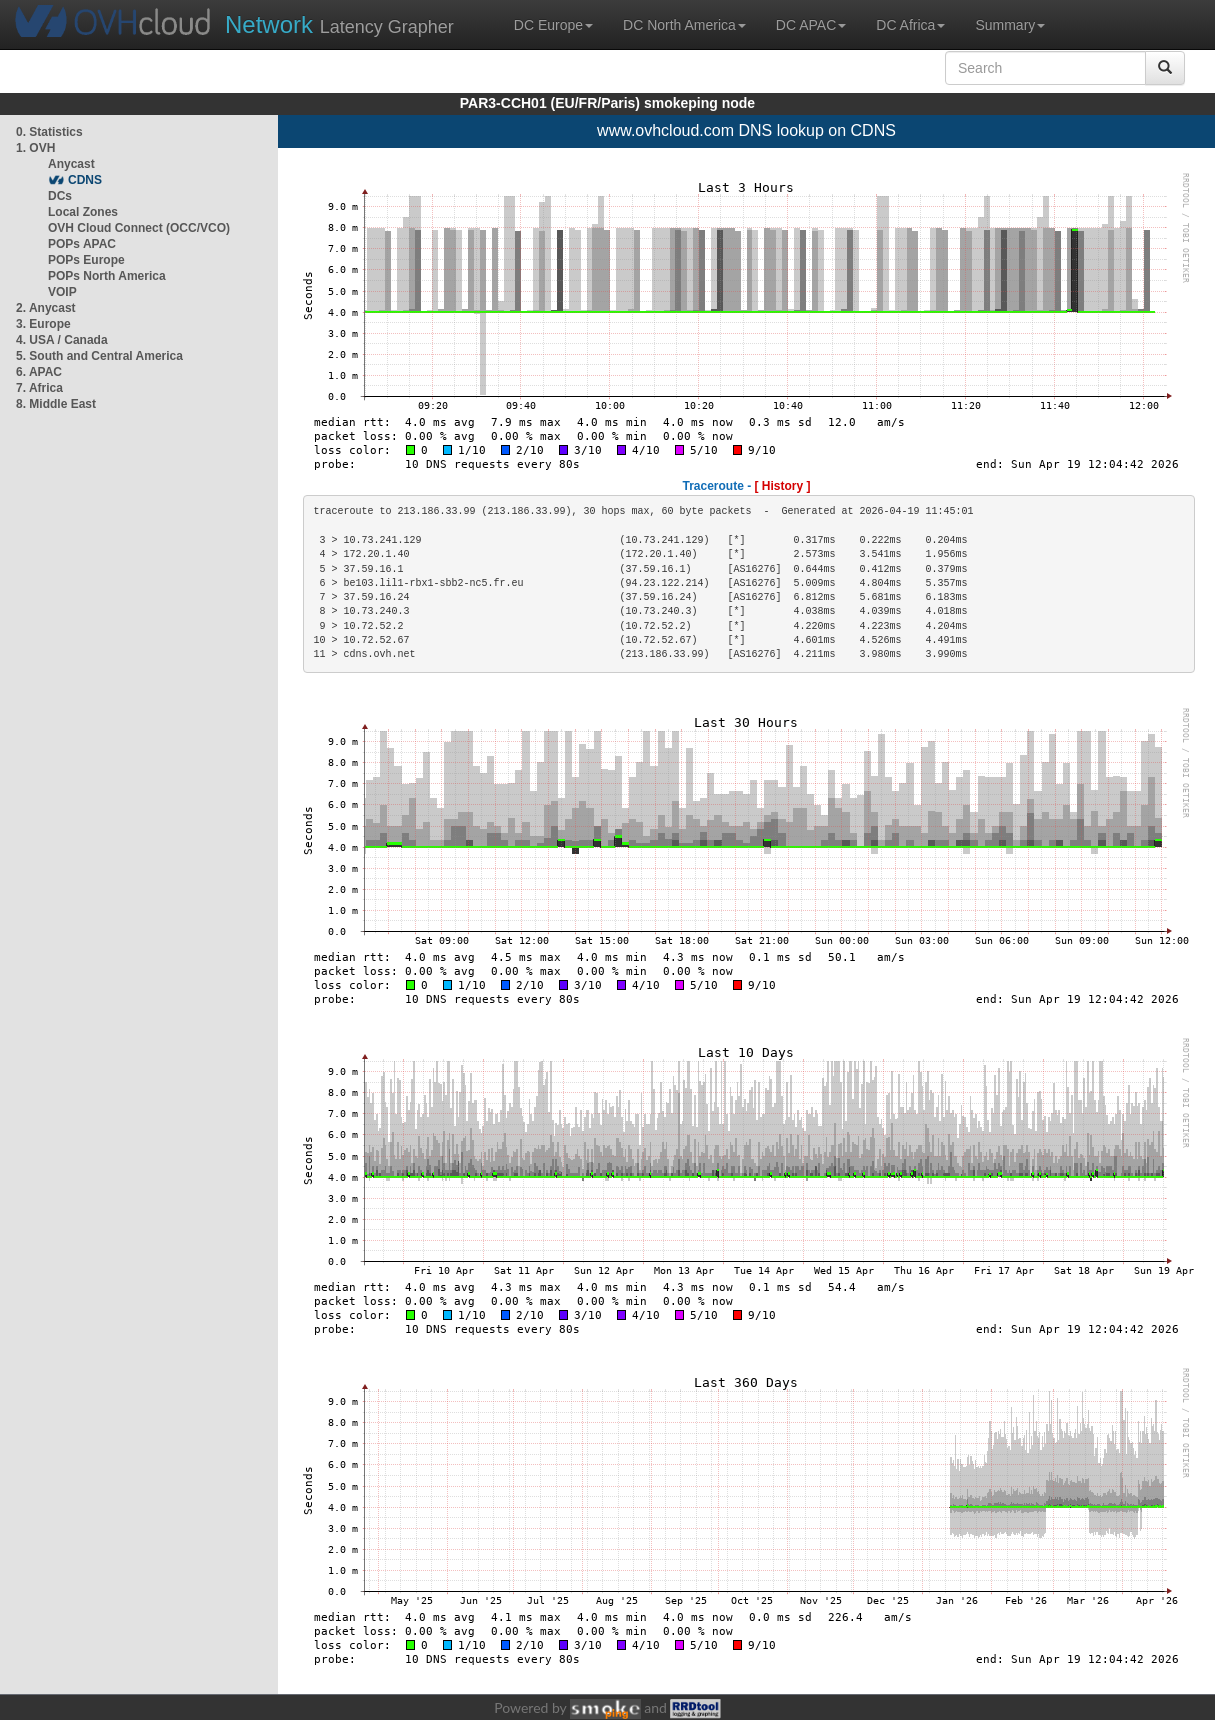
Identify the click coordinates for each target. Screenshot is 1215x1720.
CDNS (85, 180)
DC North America (684, 25)
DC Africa (910, 25)
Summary (1010, 25)
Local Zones (83, 212)
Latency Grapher (339, 24)
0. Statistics (49, 132)
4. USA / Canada (62, 340)
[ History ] (783, 486)
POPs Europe (86, 260)
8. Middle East (56, 404)
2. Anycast (46, 308)
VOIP (62, 292)
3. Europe (43, 324)
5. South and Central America (99, 356)
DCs (60, 196)
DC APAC (811, 25)
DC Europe (553, 25)
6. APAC (39, 372)
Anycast (71, 164)
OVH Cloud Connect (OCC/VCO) (139, 228)
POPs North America (107, 276)
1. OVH (35, 148)
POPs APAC (82, 244)
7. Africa (39, 388)
